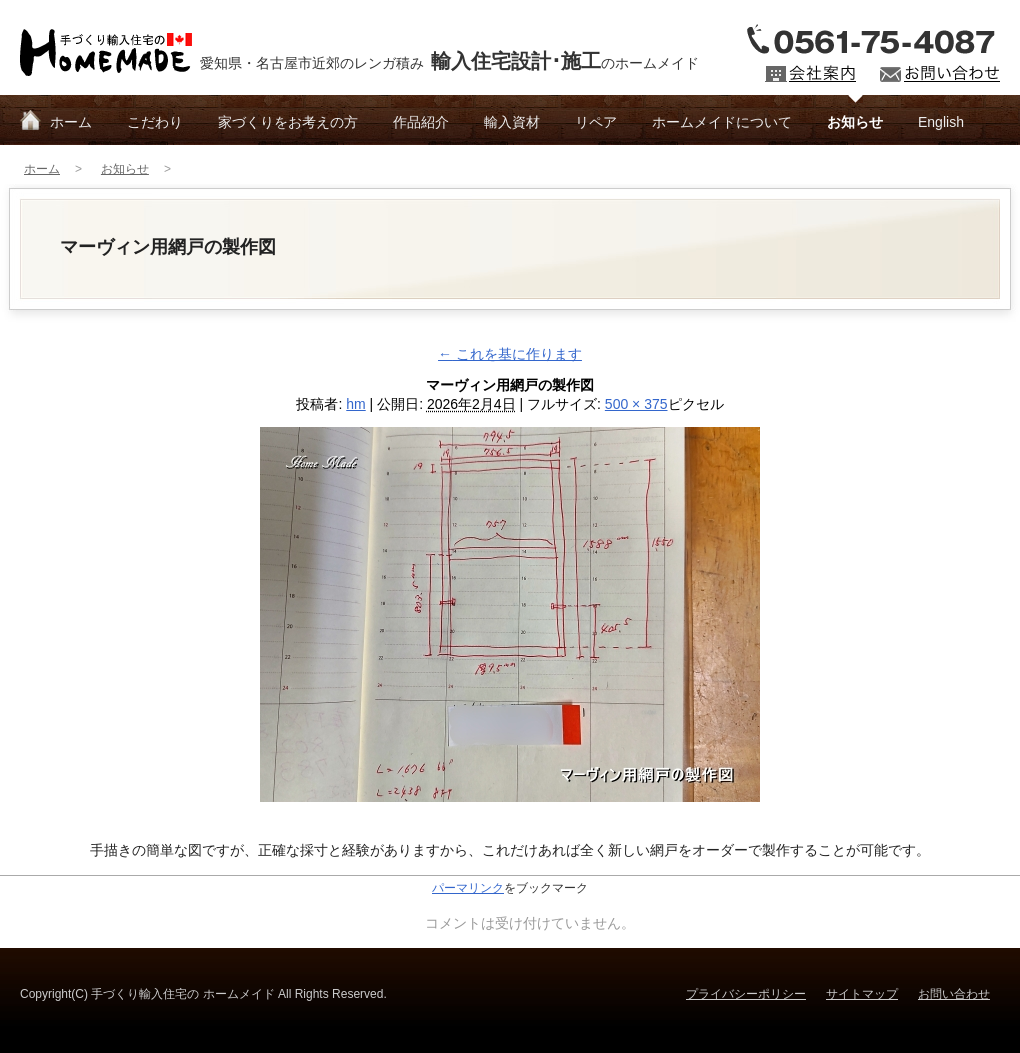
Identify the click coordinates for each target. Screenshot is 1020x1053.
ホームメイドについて (722, 122)
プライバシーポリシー (746, 994)
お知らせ (855, 122)
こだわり (155, 122)
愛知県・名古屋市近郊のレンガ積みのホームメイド (449, 61)
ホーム (71, 122)
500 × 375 (636, 404)
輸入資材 (512, 122)
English (941, 122)
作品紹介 (421, 122)
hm (355, 404)
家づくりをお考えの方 (288, 122)
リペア (596, 122)
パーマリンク (468, 888)
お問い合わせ (954, 994)
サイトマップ (862, 994)
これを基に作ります (510, 354)
